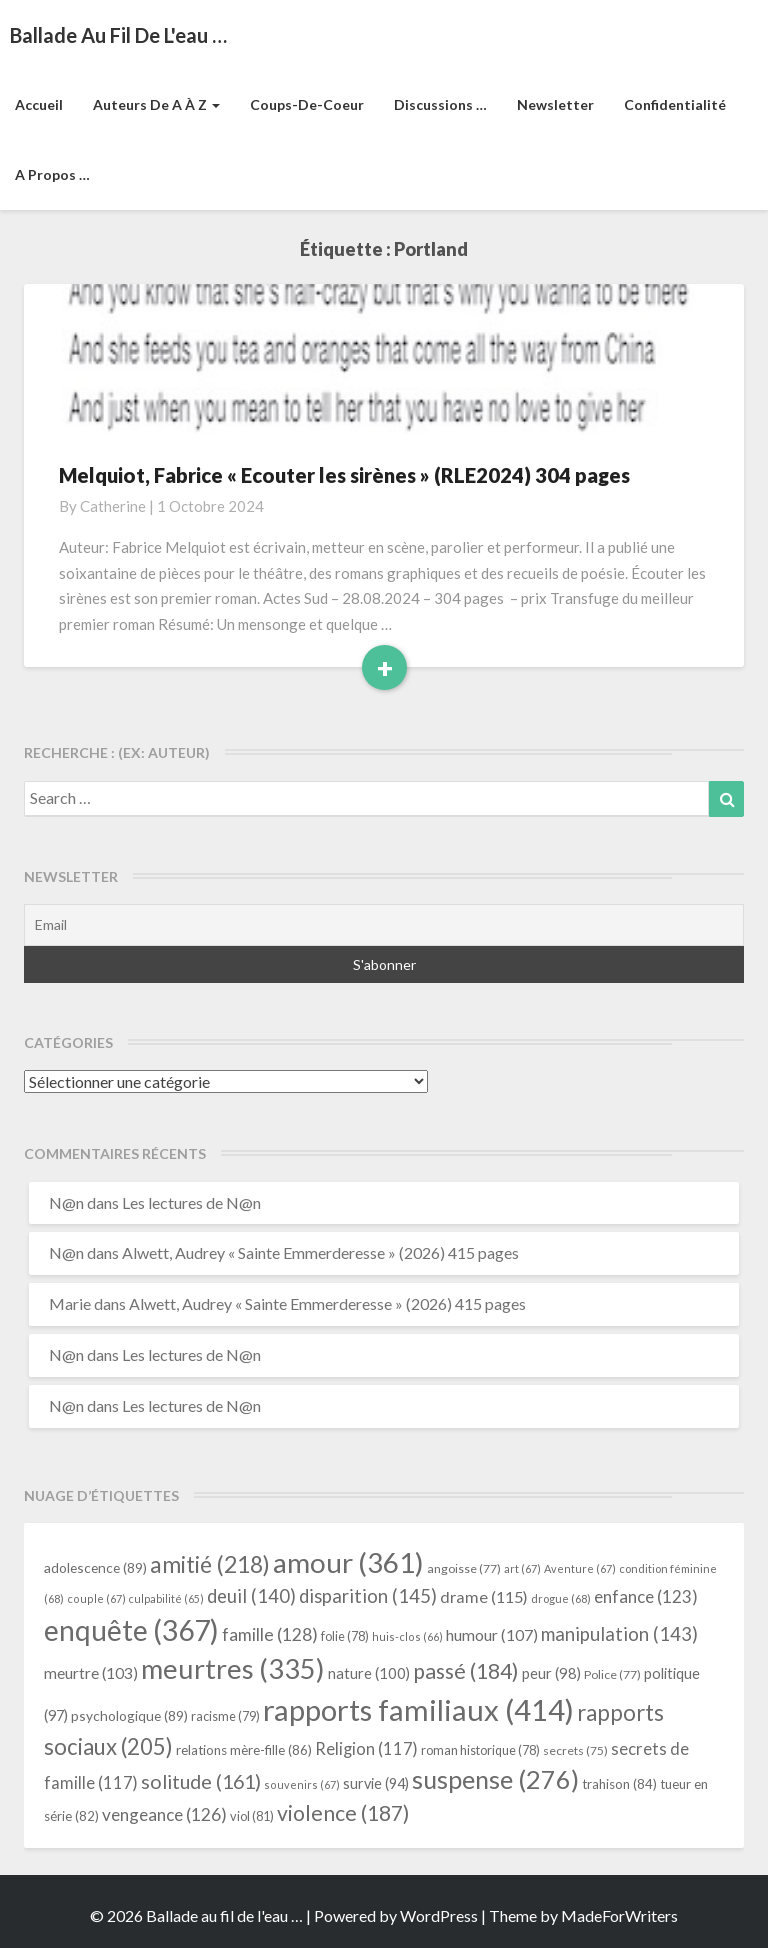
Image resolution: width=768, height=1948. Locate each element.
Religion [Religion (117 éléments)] (366, 1749)
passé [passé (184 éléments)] (466, 1671)
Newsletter (555, 104)
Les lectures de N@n (191, 1202)
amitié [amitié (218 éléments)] (210, 1564)
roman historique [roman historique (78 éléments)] (480, 1750)
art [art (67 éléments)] (522, 1568)
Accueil (39, 104)
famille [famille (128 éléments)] (270, 1634)
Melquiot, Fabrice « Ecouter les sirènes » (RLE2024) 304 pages (344, 475)
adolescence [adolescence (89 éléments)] (95, 1567)
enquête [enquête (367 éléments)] (131, 1630)
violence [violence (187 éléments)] (343, 1813)
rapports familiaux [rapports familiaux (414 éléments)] (418, 1709)
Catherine (113, 506)
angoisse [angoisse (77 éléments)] (464, 1568)
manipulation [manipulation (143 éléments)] (619, 1634)
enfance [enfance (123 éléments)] (646, 1596)
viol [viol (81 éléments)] (252, 1816)
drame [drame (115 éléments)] (484, 1596)
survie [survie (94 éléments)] (376, 1783)
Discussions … (440, 104)
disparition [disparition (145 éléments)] (368, 1596)
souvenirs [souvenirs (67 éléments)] (302, 1784)
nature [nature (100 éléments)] (369, 1673)
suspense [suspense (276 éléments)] (495, 1779)
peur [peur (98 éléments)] (551, 1673)
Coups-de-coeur (307, 104)
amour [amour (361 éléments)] (348, 1562)
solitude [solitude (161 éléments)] (201, 1781)
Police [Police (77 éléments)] (612, 1674)
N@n (66, 1202)
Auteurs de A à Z (156, 104)
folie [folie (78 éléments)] (345, 1636)
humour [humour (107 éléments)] (492, 1635)
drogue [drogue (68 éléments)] (561, 1598)
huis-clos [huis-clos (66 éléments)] (407, 1636)
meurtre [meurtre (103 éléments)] (91, 1673)
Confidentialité (675, 104)
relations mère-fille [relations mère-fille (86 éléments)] (244, 1750)
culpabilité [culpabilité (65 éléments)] (166, 1598)
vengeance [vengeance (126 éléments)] (164, 1814)
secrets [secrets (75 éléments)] (575, 1750)
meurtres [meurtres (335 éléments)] (233, 1668)
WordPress (439, 1915)
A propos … (52, 174)
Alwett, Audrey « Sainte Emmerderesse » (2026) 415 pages (320, 1252)
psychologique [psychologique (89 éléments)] (129, 1715)
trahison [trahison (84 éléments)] (619, 1784)
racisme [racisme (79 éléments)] (225, 1716)
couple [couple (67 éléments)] (96, 1598)
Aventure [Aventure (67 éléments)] (580, 1568)
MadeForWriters (619, 1915)
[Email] (384, 925)
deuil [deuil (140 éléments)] (251, 1596)
